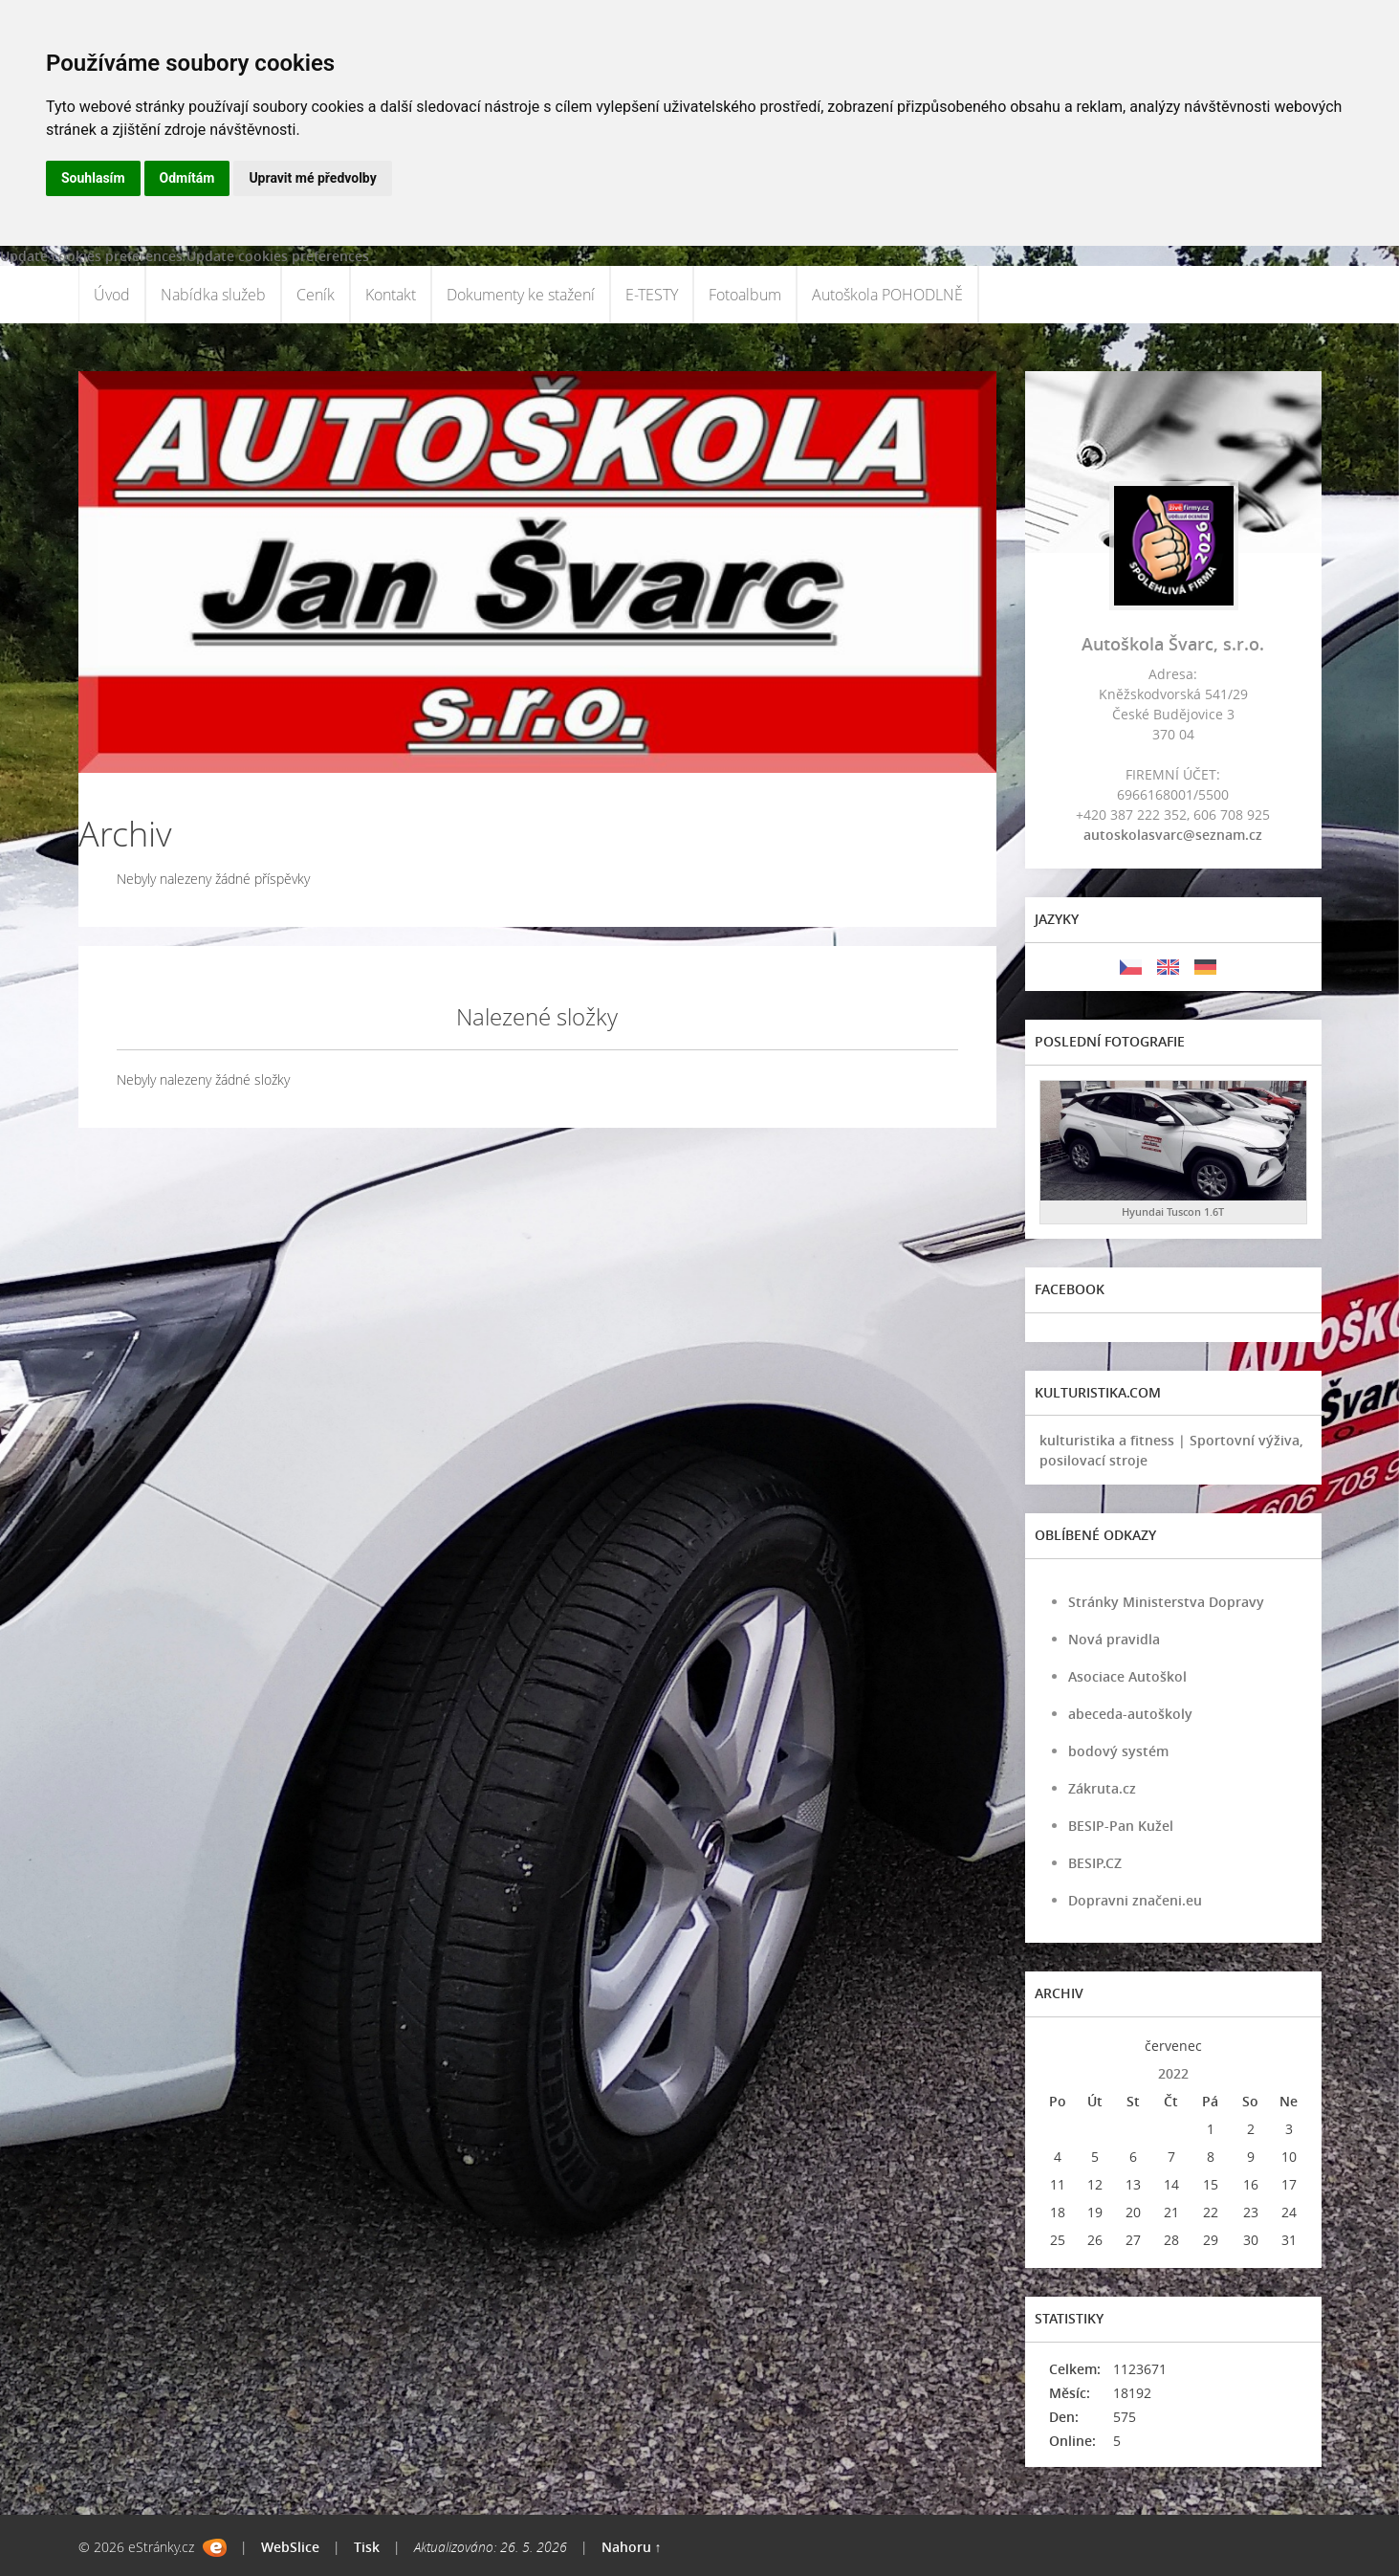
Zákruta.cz (1102, 1788)
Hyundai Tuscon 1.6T (1173, 1211)
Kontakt (390, 294)
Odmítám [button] (187, 178)
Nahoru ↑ (631, 2547)
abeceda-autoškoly (1130, 1714)
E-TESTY (651, 294)
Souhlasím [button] (93, 178)
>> (1289, 2046)
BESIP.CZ (1095, 1863)
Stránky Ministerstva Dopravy (1166, 1602)
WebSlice (290, 2547)
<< (1057, 2046)
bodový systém (1118, 1751)
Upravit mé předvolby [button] (312, 178)
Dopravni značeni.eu (1135, 1900)
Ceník (315, 294)
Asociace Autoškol (1127, 1676)
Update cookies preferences (91, 256)
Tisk (367, 2547)
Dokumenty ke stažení (521, 294)
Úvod (112, 294)
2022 (1173, 2073)
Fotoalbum (745, 294)
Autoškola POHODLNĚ (887, 294)
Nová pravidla (1114, 1639)
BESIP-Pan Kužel (1120, 1825)
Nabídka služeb (213, 294)
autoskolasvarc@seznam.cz (1172, 835)
